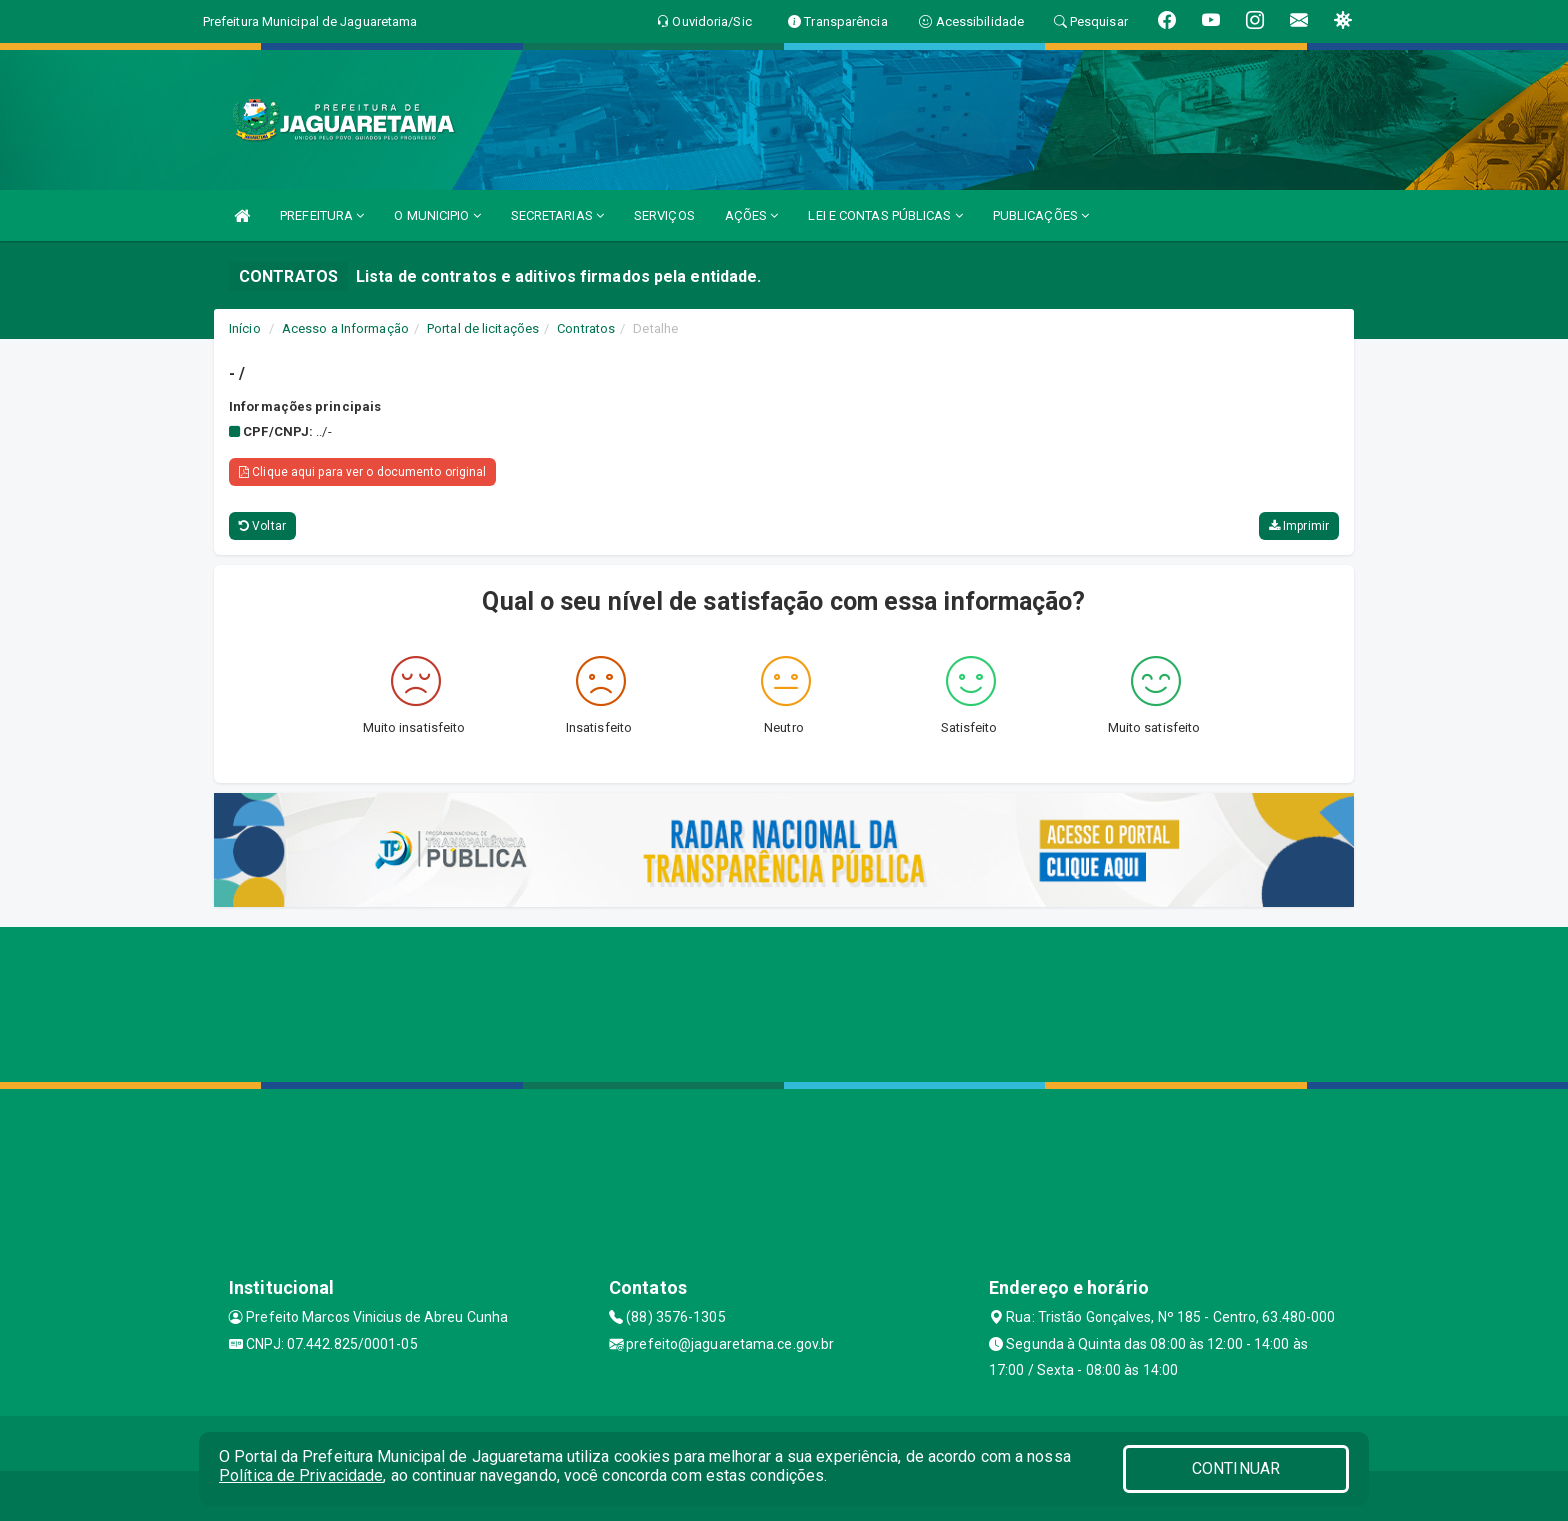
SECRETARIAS (557, 215)
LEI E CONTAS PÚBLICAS (885, 215)
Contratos (586, 328)
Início (245, 328)
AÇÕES (752, 215)
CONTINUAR (1236, 1468)
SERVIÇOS (664, 215)
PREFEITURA (322, 215)
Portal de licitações (483, 328)
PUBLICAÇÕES (1041, 215)
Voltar (262, 526)
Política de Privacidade (301, 1475)
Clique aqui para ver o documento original (362, 472)
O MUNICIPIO (437, 215)
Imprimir (1299, 526)
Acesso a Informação (345, 328)
